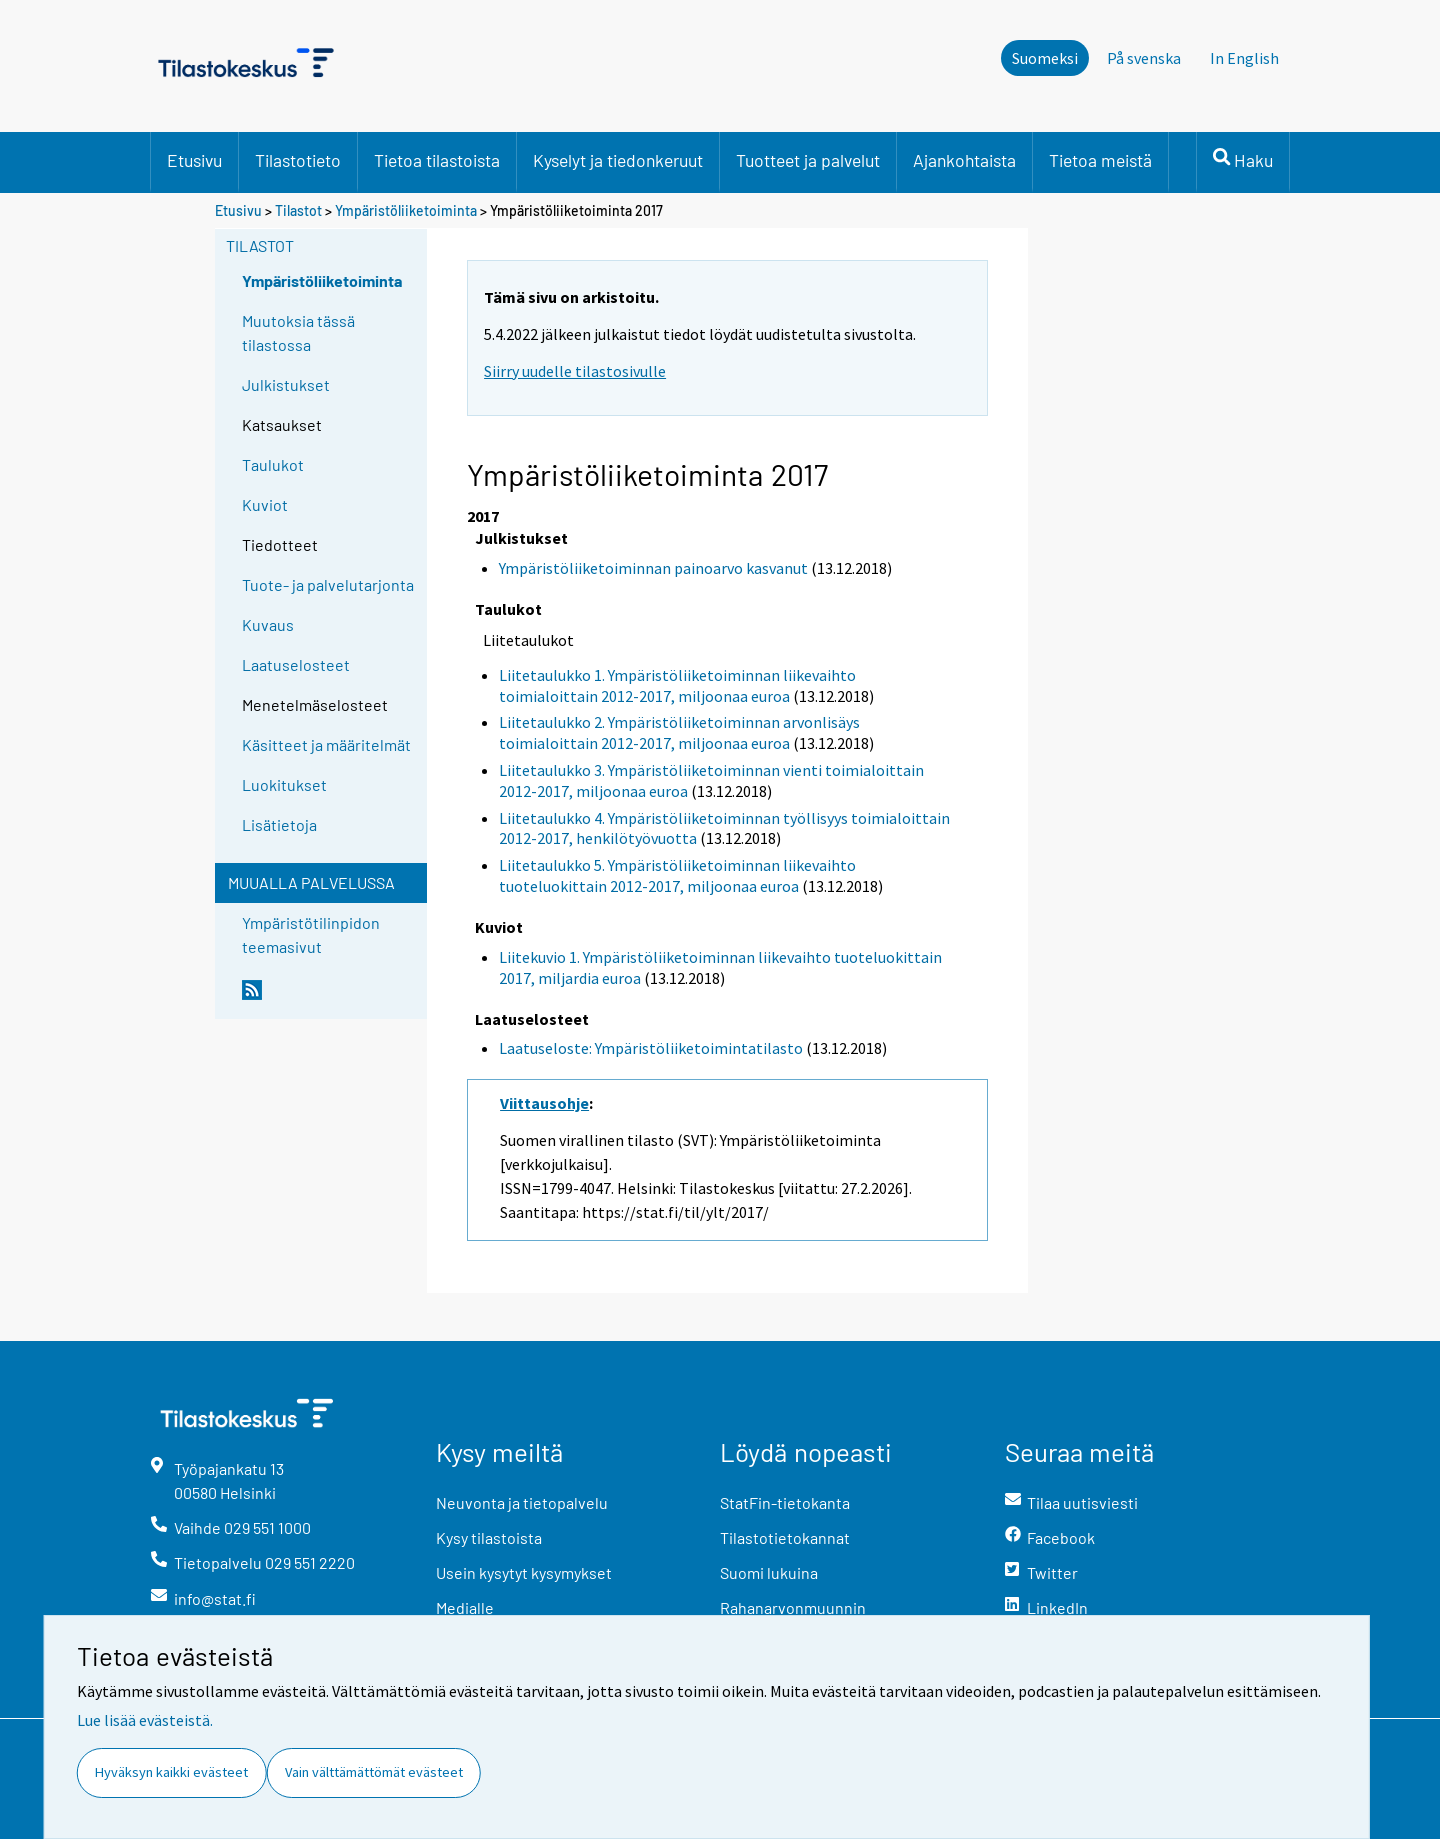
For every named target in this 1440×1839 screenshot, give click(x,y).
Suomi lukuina (769, 1572)
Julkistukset (286, 384)
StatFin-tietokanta (785, 1502)
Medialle (465, 1607)
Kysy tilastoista (489, 1537)
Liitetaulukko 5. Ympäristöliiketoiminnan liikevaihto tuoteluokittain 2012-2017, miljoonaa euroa (677, 875)
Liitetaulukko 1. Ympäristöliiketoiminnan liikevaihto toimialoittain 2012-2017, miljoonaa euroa (677, 685)
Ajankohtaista (964, 160)
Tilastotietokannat (785, 1537)
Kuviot (265, 504)
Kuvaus (268, 624)
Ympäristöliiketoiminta (406, 210)
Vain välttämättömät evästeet (374, 1772)
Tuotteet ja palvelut (808, 160)
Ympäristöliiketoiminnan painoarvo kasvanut (653, 568)
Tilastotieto (298, 160)
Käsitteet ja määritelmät (326, 744)
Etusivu (194, 160)
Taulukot (273, 464)
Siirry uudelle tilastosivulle (575, 371)
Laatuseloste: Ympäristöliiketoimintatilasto (651, 1048)
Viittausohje (544, 1103)
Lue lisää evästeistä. (145, 1720)
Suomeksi (1045, 58)
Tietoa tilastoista (437, 160)
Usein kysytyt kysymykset (524, 1572)
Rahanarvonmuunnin (793, 1607)
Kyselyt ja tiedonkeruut (618, 160)
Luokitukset (284, 784)
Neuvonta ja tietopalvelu (522, 1502)
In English (1244, 58)
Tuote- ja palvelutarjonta (328, 584)
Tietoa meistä (1100, 160)
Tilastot (298, 210)
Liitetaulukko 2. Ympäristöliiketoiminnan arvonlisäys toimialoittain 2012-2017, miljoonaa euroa (679, 732)
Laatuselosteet (296, 664)
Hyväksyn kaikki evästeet (171, 1772)
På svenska (1144, 58)
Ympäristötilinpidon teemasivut (311, 934)
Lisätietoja (279, 824)
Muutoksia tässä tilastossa (298, 332)
